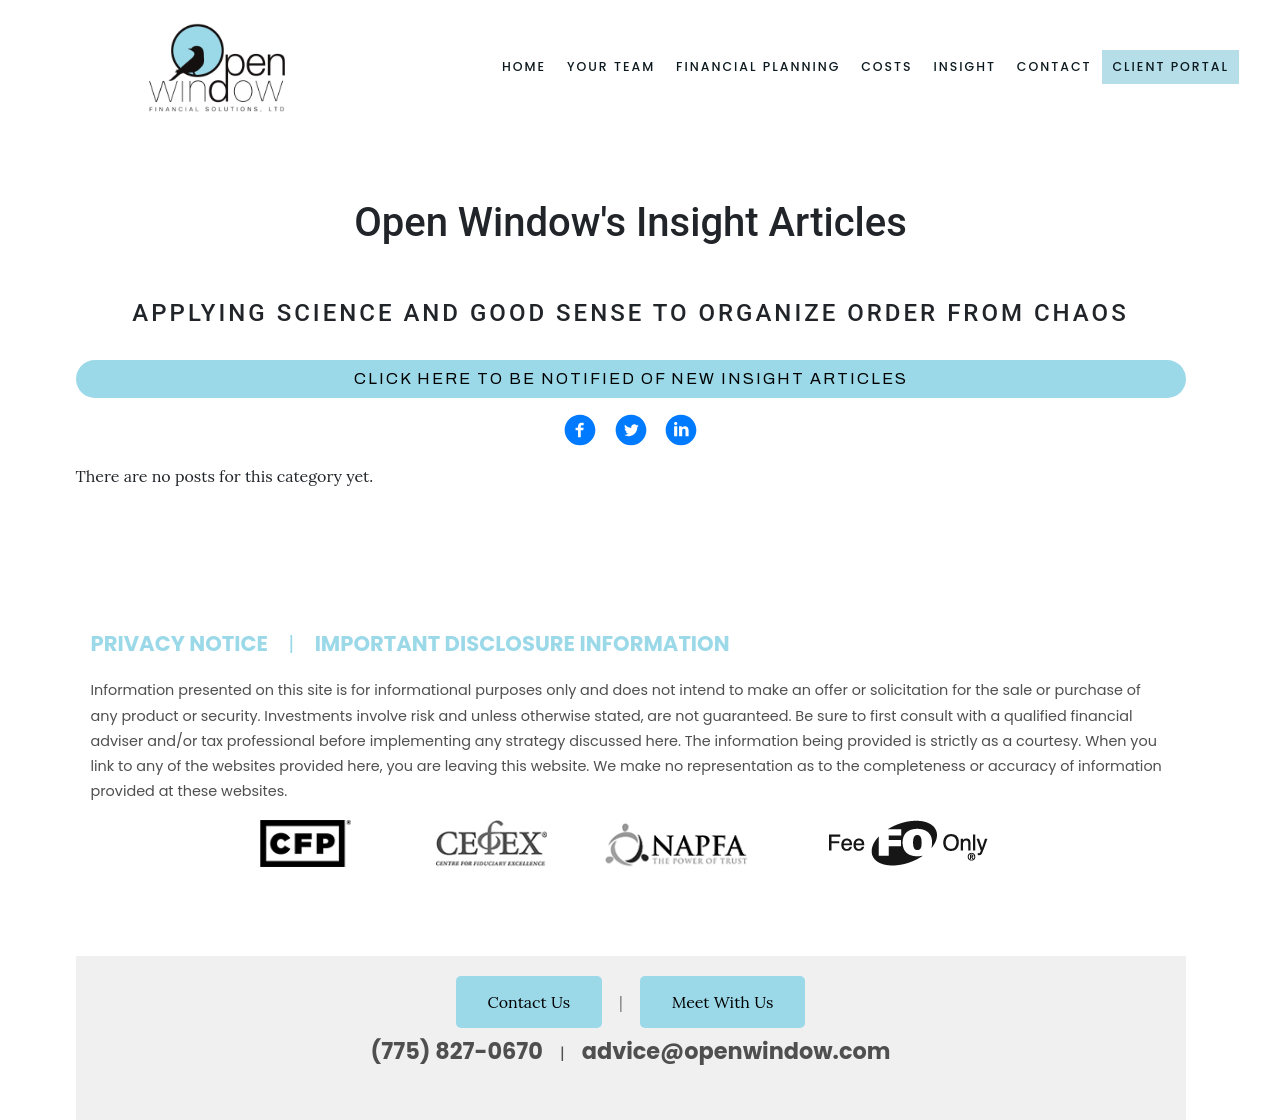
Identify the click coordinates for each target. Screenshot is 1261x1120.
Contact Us (529, 1002)
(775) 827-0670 (457, 1051)
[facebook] (580, 430)
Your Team (611, 66)
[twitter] (631, 430)
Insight (964, 66)
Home (524, 66)
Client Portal (1170, 66)
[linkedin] (681, 430)
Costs (887, 66)
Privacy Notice (180, 643)
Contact (1054, 66)
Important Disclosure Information (522, 643)
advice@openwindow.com (736, 1051)
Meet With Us (723, 1002)
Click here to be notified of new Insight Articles (631, 378)
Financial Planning (758, 66)
